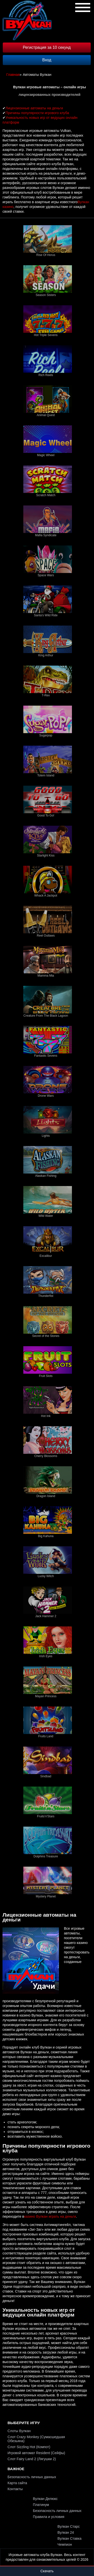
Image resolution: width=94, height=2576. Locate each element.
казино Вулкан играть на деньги (50, 2216)
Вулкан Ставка (69, 2538)
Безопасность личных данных (32, 2477)
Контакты (15, 2489)
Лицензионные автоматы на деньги (34, 108)
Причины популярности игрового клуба (37, 113)
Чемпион (64, 2544)
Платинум (41, 2505)
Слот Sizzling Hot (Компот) (29, 2447)
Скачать (47, 2571)
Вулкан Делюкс (45, 2499)
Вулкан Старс (68, 2526)
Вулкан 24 (65, 2532)
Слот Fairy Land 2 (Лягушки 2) (32, 2459)
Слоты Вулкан (19, 2431)
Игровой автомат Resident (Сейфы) (36, 2453)
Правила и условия (48, 2517)
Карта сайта (17, 2483)
